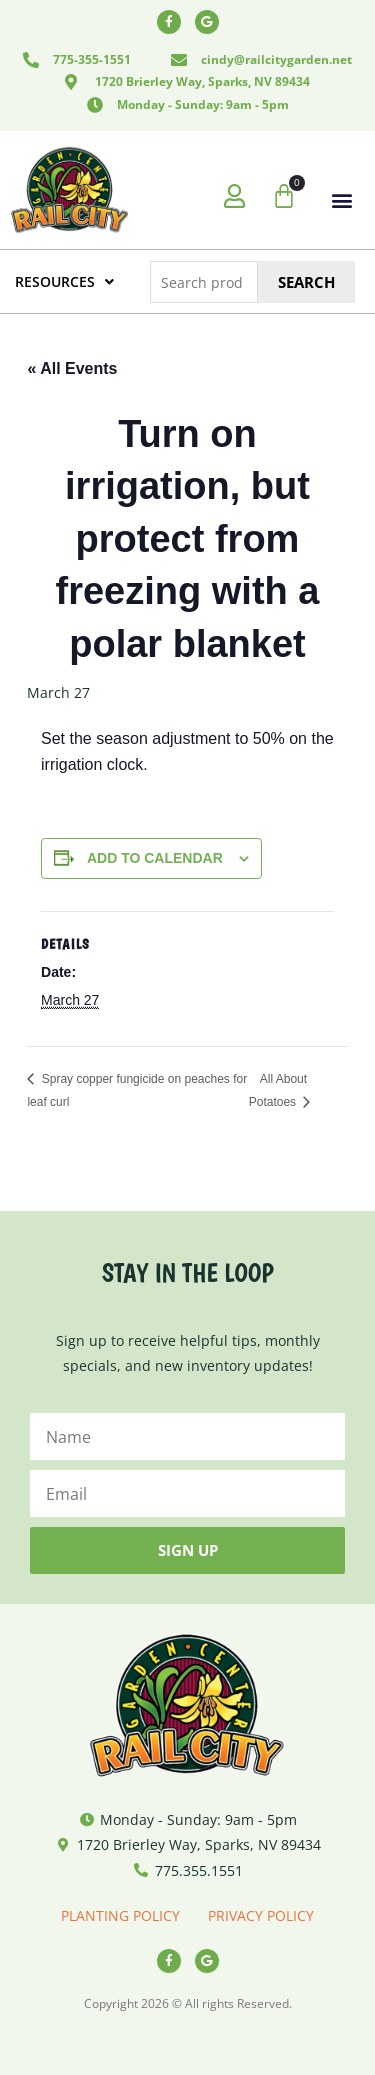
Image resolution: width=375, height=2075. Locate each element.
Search (306, 282)
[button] (342, 200)
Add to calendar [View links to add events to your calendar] (155, 858)
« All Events (72, 368)
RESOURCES (64, 281)
